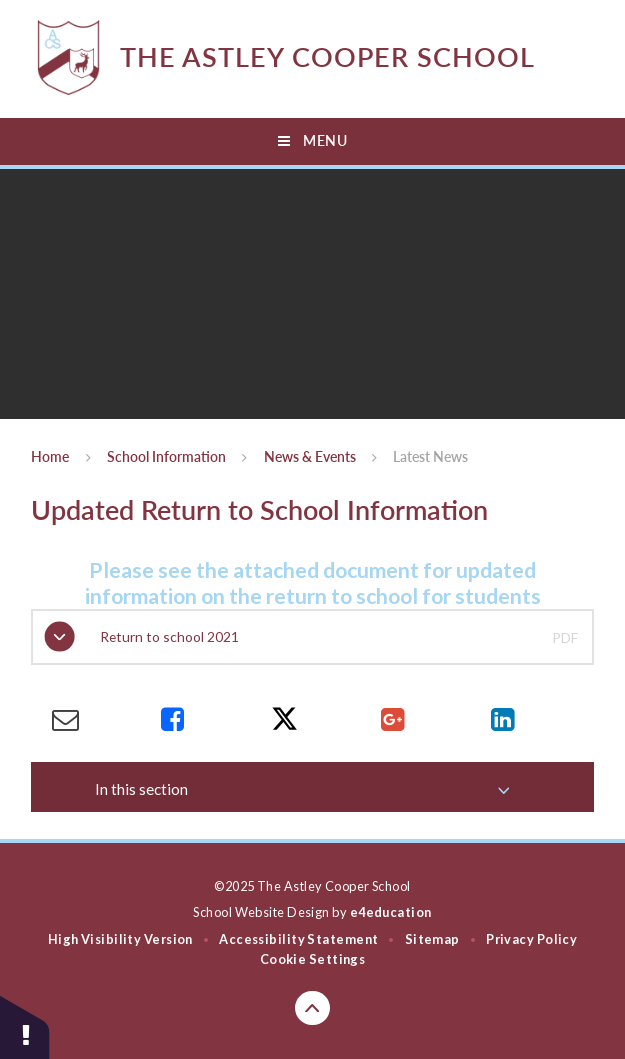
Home (50, 457)
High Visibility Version (120, 939)
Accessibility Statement (298, 939)
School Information (166, 457)
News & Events (310, 457)
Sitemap (432, 939)
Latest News (430, 457)
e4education (391, 912)
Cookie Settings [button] (313, 959)
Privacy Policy (531, 939)
